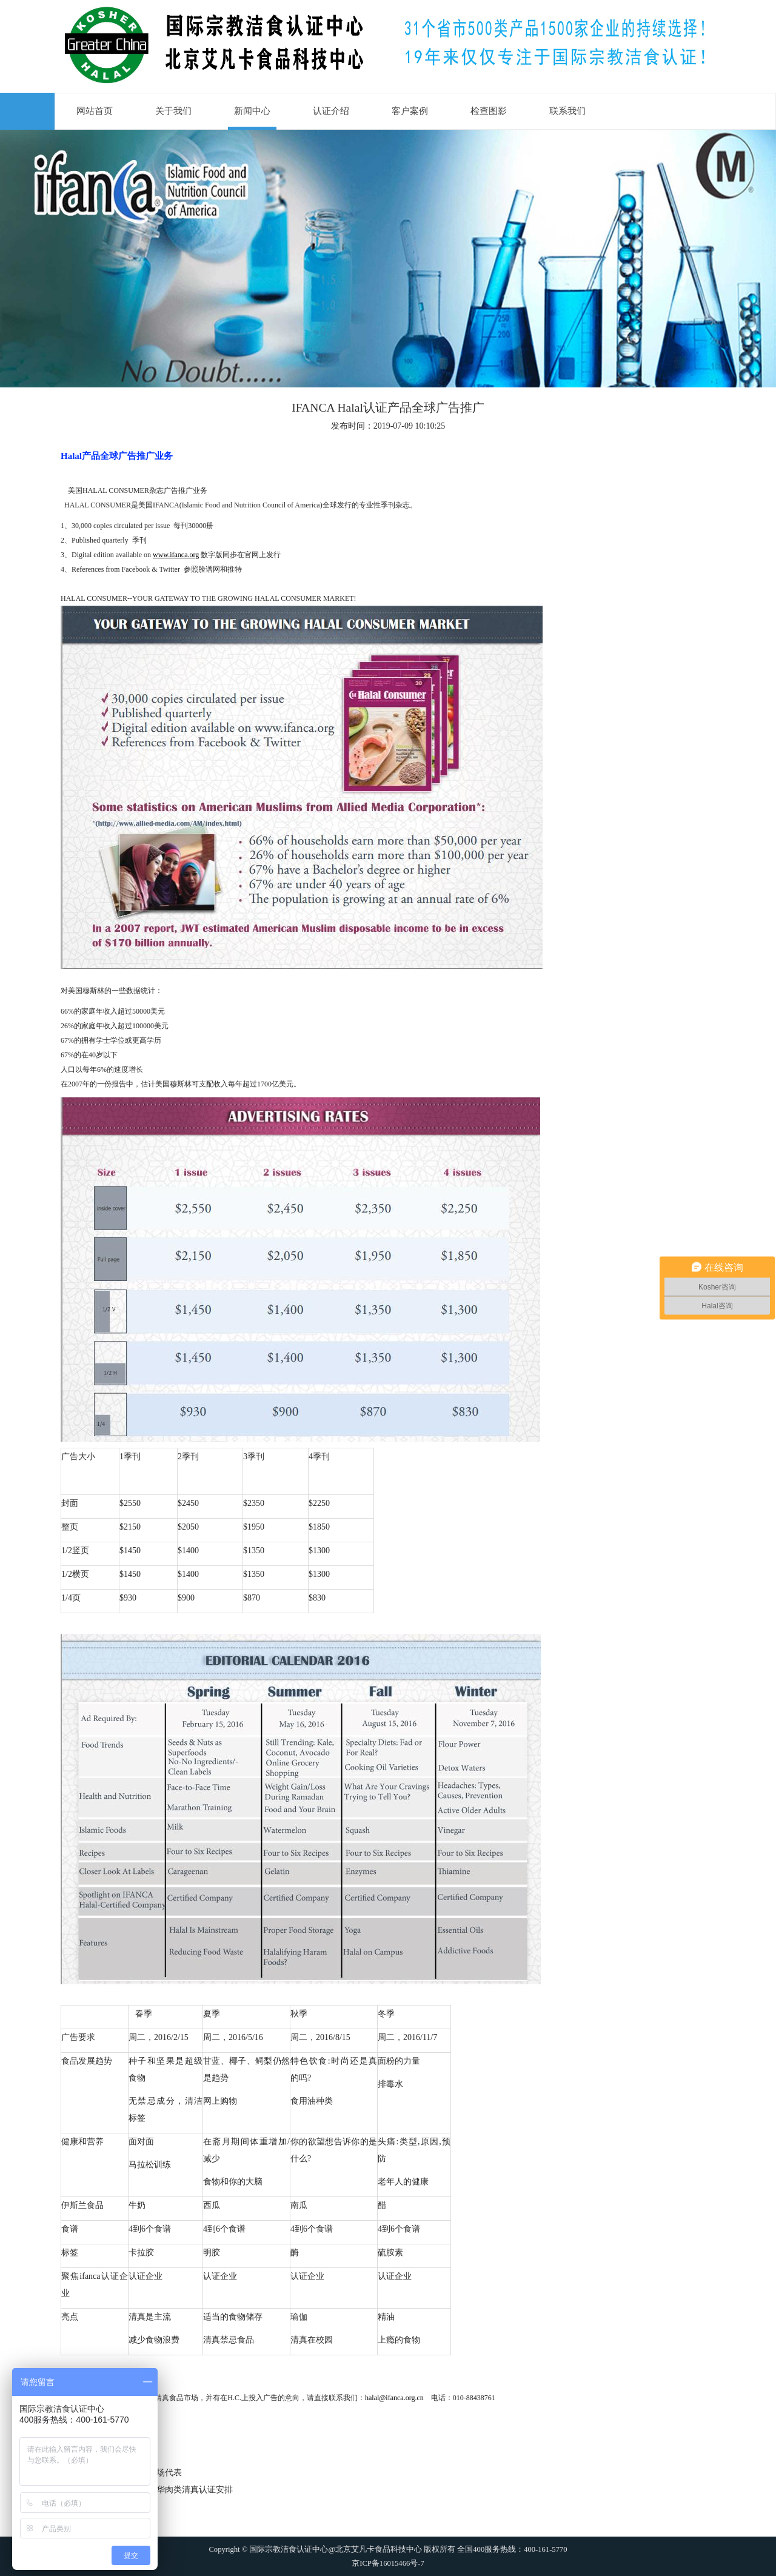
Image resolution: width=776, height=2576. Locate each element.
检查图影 (488, 111)
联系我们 (567, 111)
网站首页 (94, 111)
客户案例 (410, 111)
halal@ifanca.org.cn (394, 2398)
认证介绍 (331, 111)
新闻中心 (252, 111)
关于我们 (173, 111)
